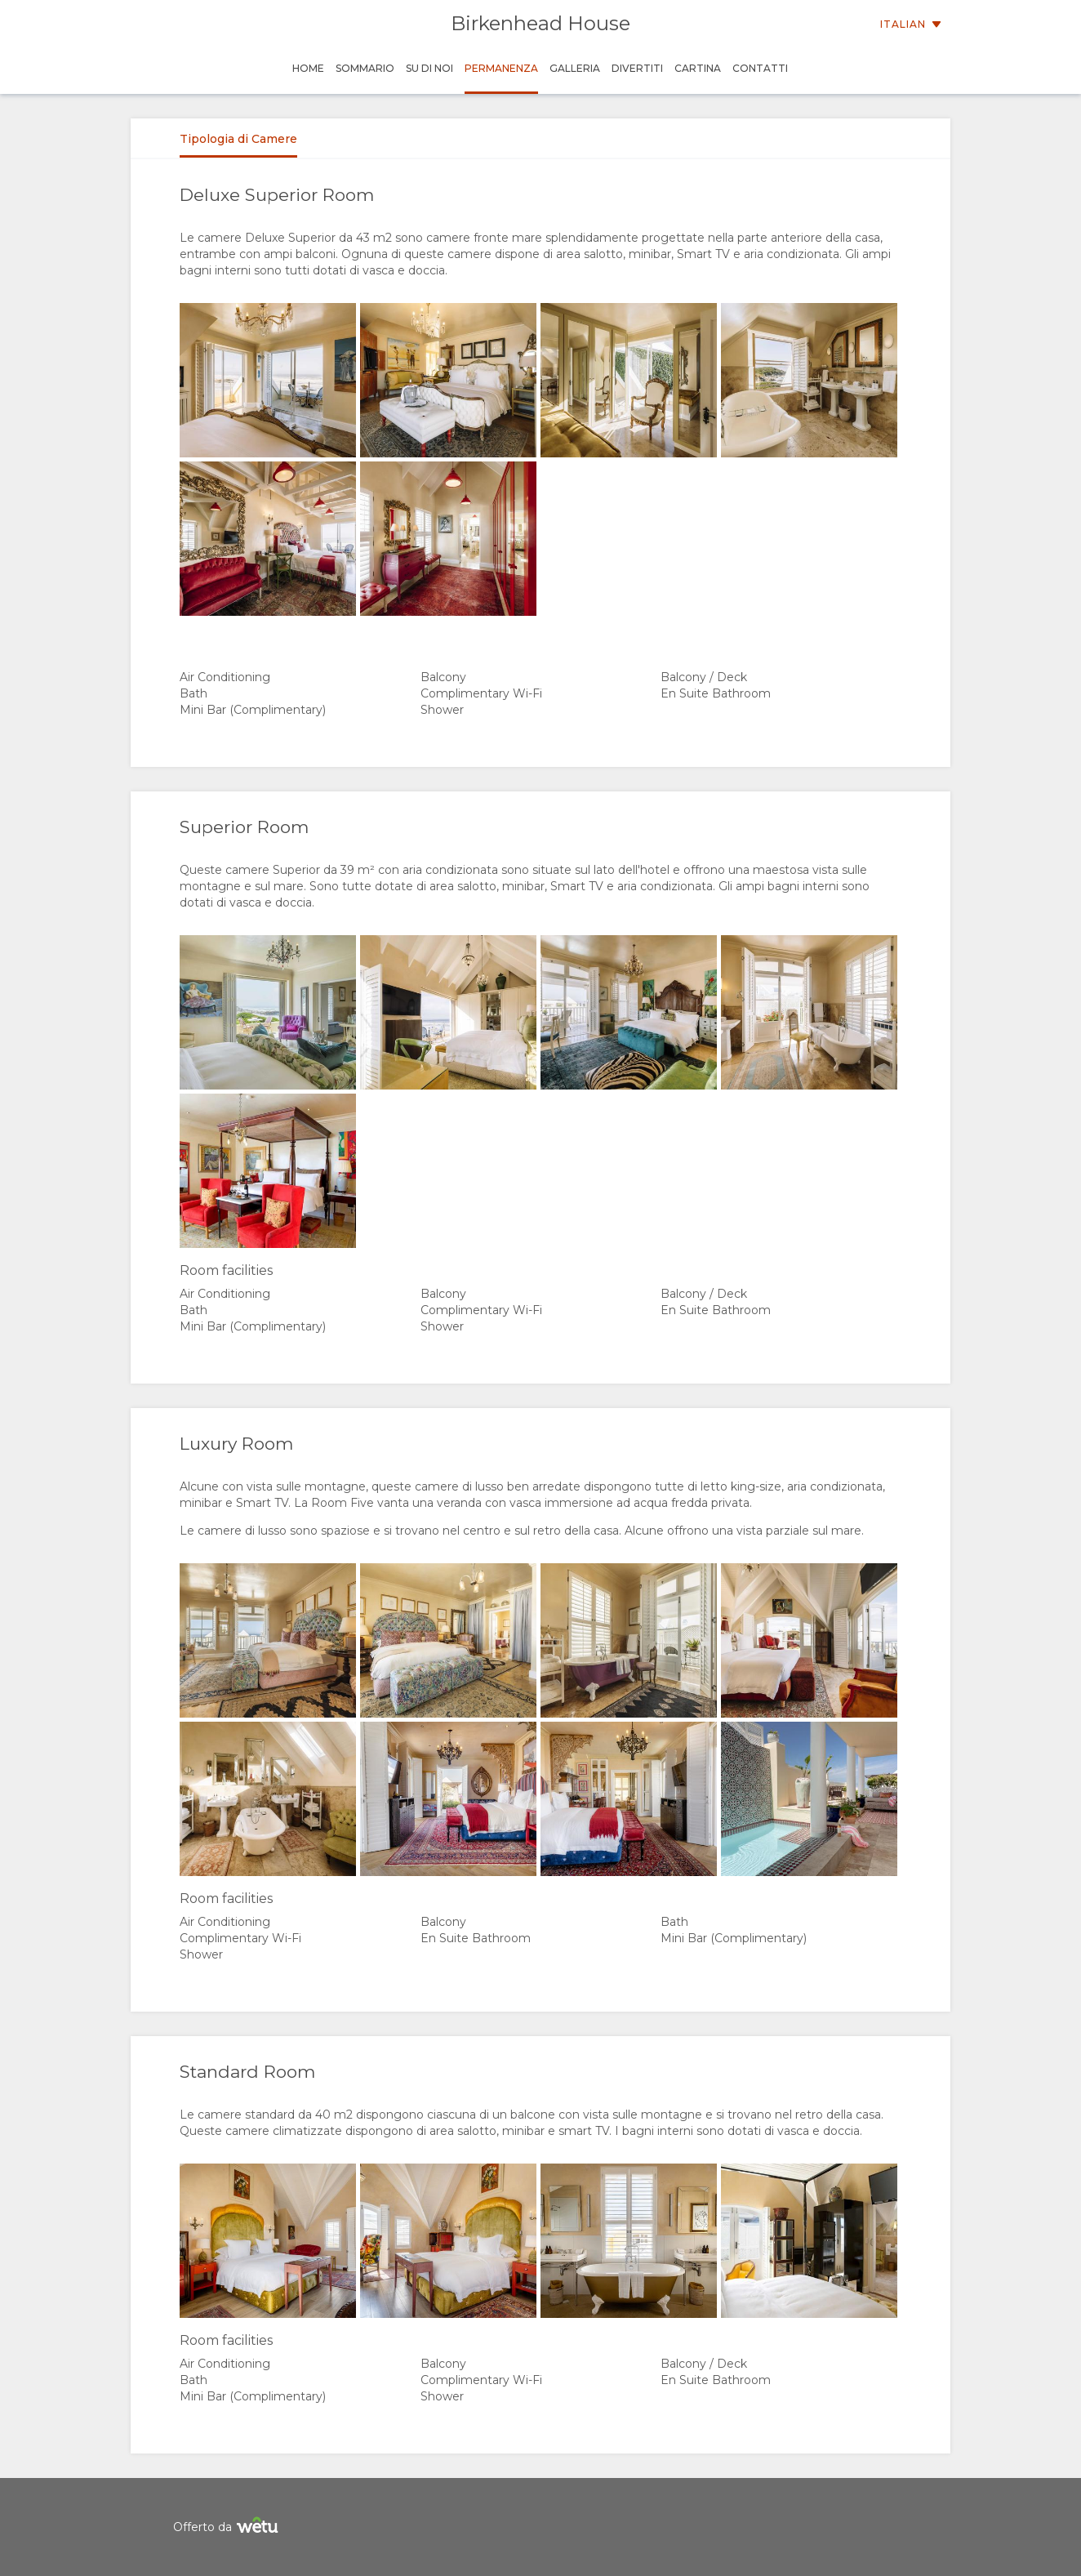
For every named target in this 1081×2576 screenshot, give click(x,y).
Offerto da (227, 2527)
